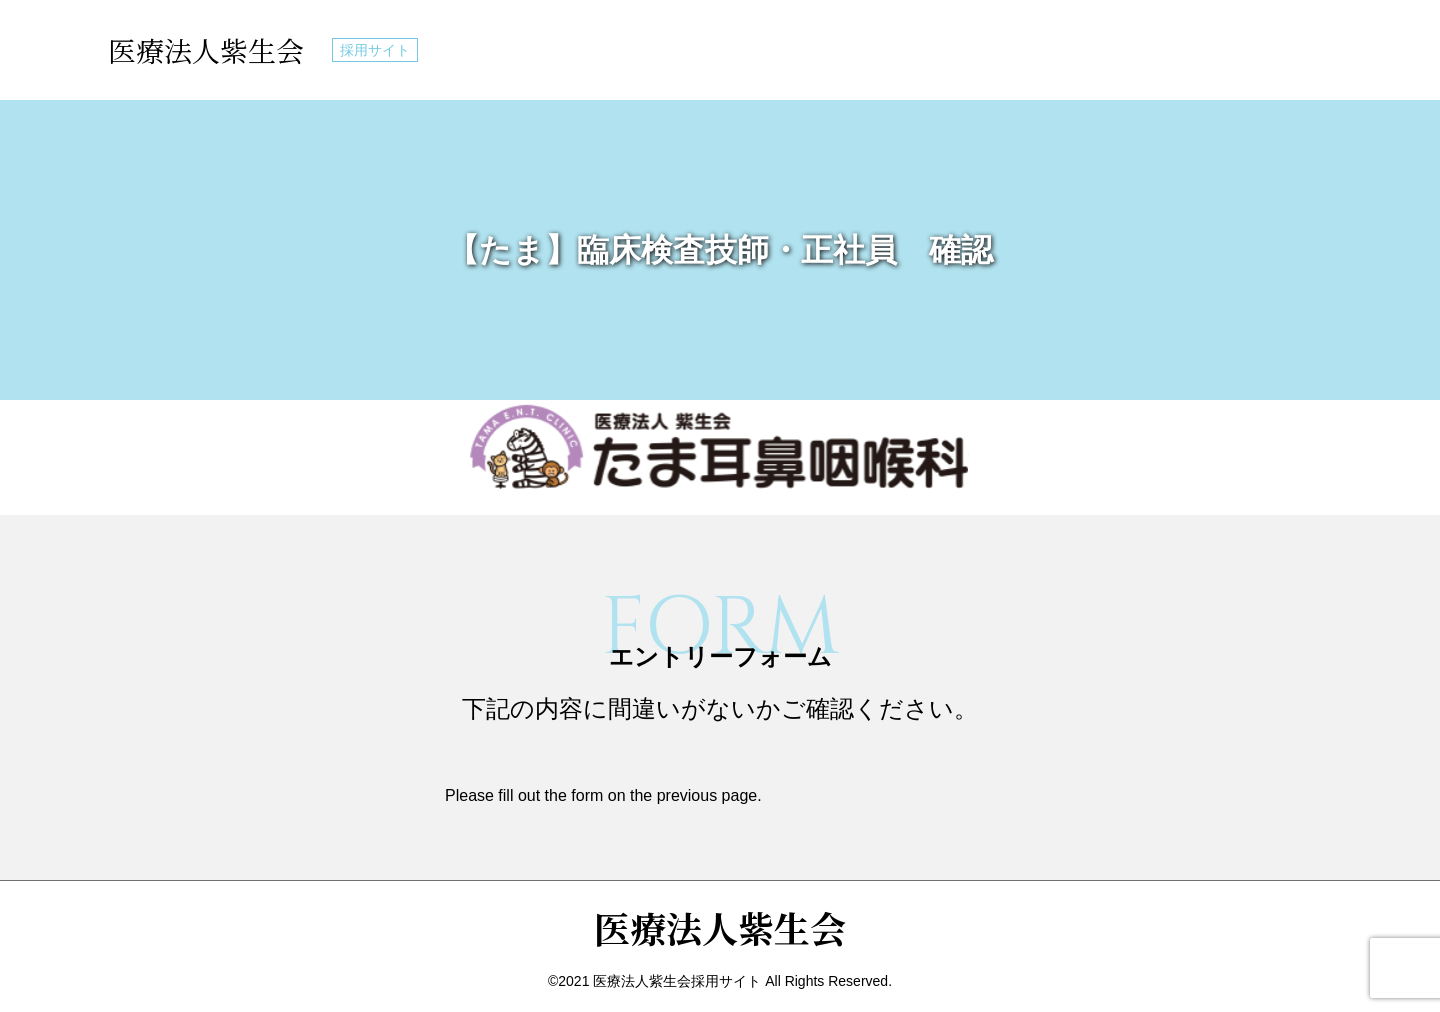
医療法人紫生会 (206, 50)
